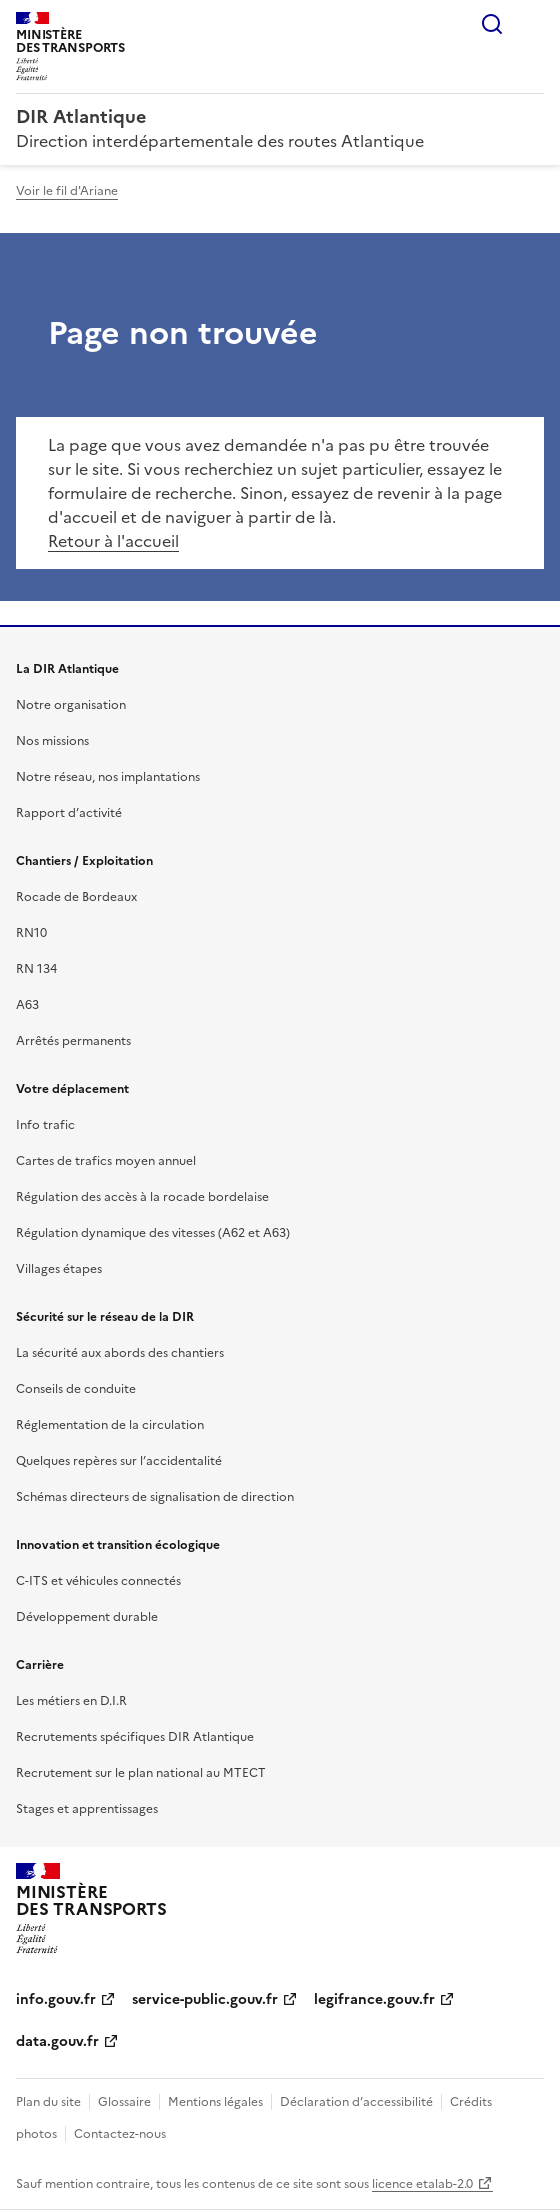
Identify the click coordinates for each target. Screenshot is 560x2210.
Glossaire (124, 2102)
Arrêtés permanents (73, 1041)
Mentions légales (215, 2102)
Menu (532, 24)
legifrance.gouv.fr (374, 1999)
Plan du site (48, 2102)
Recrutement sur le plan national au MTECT (141, 1773)
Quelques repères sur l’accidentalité (119, 1461)
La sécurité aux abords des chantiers (120, 1353)
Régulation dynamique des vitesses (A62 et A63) (153, 1233)
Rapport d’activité (69, 813)
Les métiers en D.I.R (71, 1701)
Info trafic (45, 1125)
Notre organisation (71, 705)
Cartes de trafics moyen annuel (106, 1161)
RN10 (31, 933)
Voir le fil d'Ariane (67, 191)
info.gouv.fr (56, 1999)
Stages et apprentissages (87, 1809)
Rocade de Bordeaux (76, 897)
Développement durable (87, 1617)
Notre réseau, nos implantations (108, 777)
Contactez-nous (120, 2134)
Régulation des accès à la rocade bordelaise (142, 1197)
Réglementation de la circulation (110, 1425)
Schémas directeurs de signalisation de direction (155, 1497)
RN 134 (36, 969)
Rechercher (492, 24)
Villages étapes (59, 1269)
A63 (27, 1005)
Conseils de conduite (76, 1389)
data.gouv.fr (57, 2041)
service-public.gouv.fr (205, 1999)
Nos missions (52, 741)
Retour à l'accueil (113, 541)
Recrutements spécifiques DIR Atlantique (135, 1737)
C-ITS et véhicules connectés (98, 1581)
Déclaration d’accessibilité (356, 2102)
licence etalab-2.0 (422, 2184)
